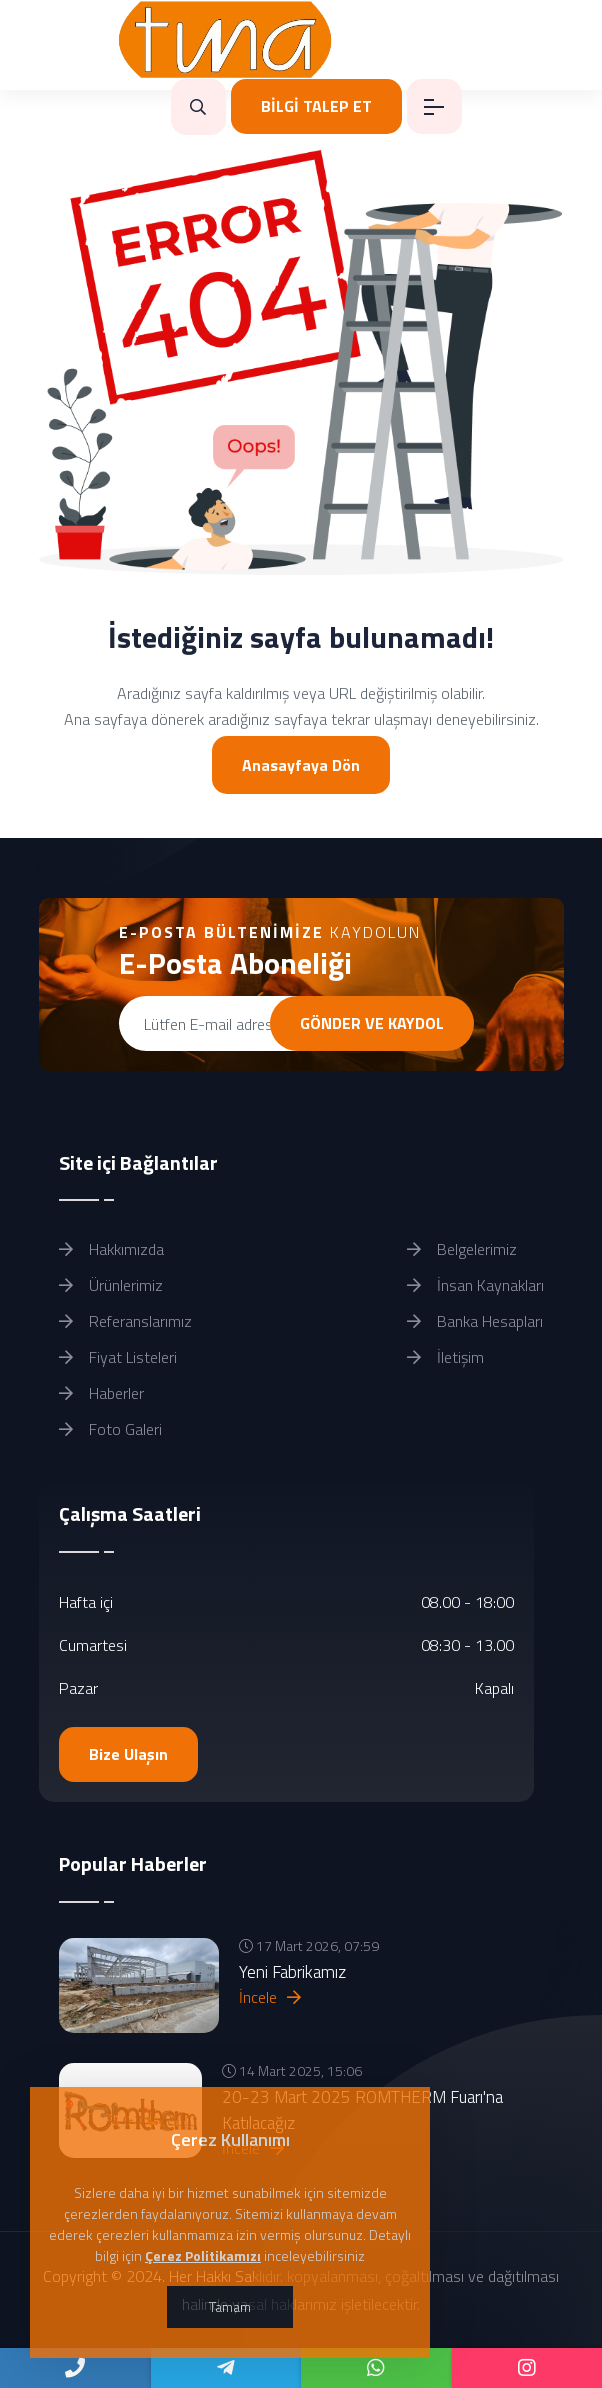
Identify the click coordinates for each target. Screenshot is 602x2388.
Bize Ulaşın (128, 1754)
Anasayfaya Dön (301, 765)
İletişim (445, 1357)
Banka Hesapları (475, 1321)
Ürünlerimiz (111, 1285)
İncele (270, 1997)
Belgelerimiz (462, 1249)
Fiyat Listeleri (118, 1357)
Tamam (230, 2306)
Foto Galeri (110, 1429)
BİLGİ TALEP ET (316, 106)
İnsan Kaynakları (475, 1285)
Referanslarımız (125, 1321)
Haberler (101, 1393)
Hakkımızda (111, 1249)
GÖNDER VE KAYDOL (372, 1023)
